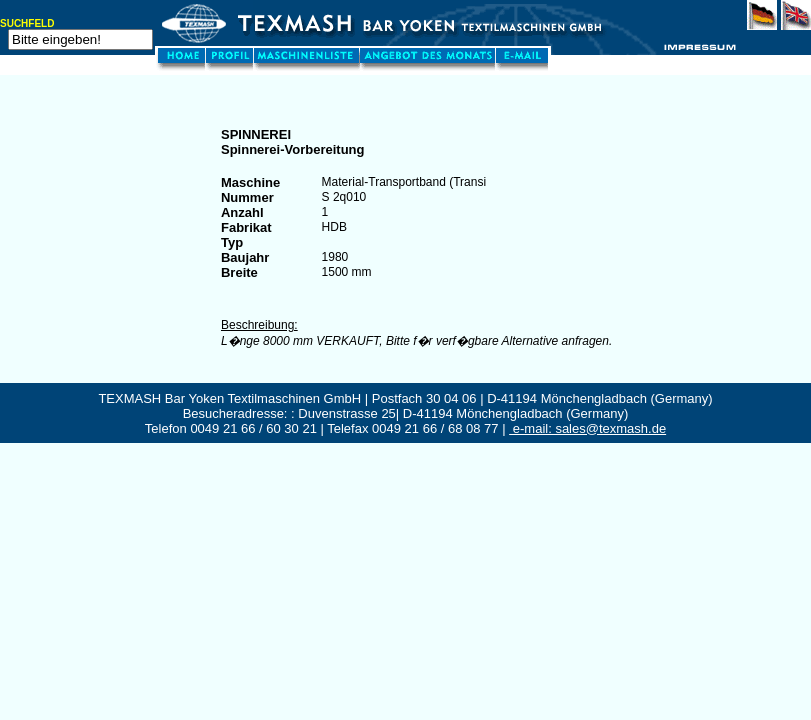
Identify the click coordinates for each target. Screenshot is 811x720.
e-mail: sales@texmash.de (587, 428)
